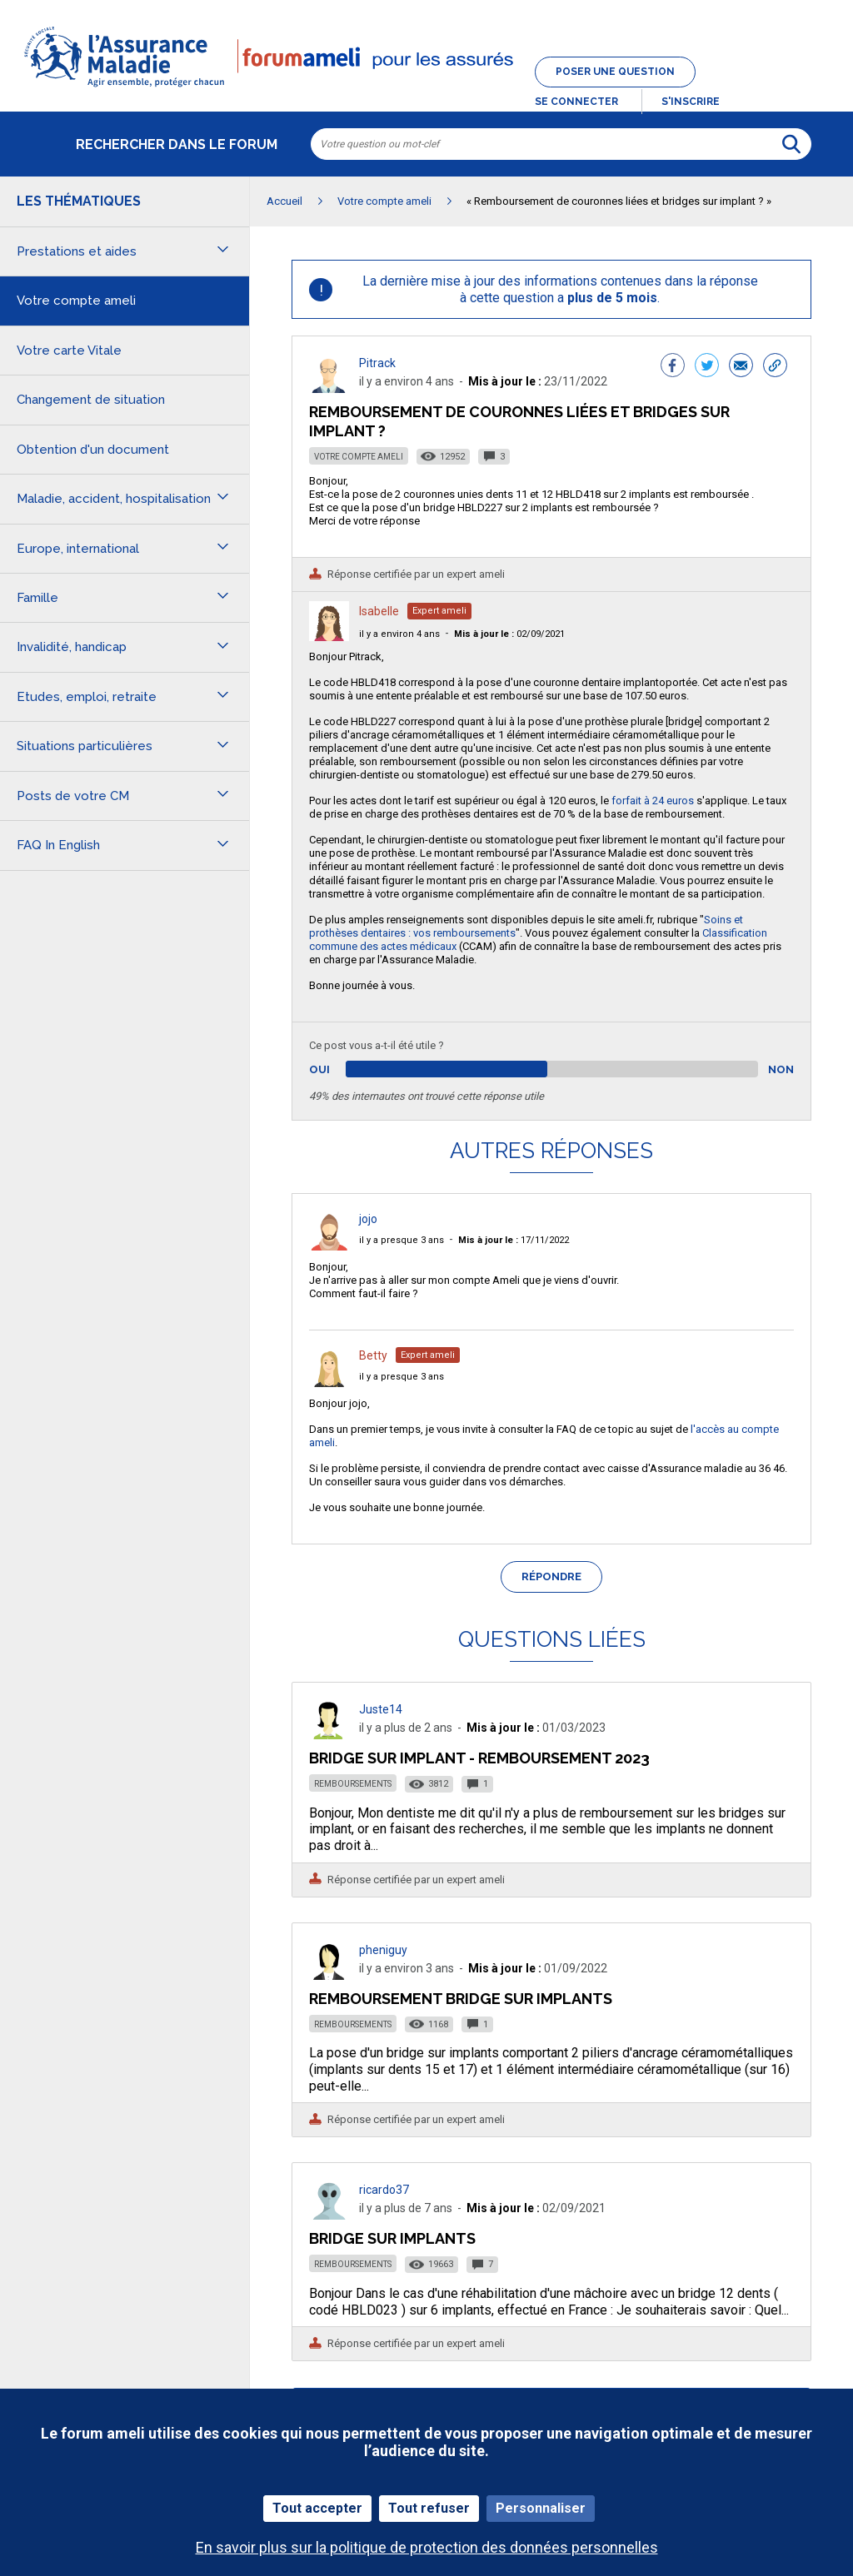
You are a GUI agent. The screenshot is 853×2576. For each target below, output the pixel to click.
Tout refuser (429, 2508)
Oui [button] (338, 1069)
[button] (426, 88)
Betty (373, 1355)
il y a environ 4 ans (399, 634)
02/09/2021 (509, 634)
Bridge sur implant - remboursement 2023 (479, 1758)
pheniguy (383, 1950)
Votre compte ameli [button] (76, 300)
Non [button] (781, 1069)
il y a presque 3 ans (401, 1240)
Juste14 (380, 1709)
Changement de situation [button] (91, 399)
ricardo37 (384, 2189)
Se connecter (576, 101)
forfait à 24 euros (653, 800)
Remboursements (353, 1783)
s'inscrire (690, 101)
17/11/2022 (513, 1240)
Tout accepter (317, 2508)
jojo (368, 1219)
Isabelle (379, 611)
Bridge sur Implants (392, 2238)
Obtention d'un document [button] (93, 449)
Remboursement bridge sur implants (460, 1998)
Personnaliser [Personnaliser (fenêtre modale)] (541, 2508)
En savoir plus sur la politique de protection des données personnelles (427, 2547)
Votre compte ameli (358, 456)
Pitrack (377, 363)
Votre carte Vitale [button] (69, 350)
